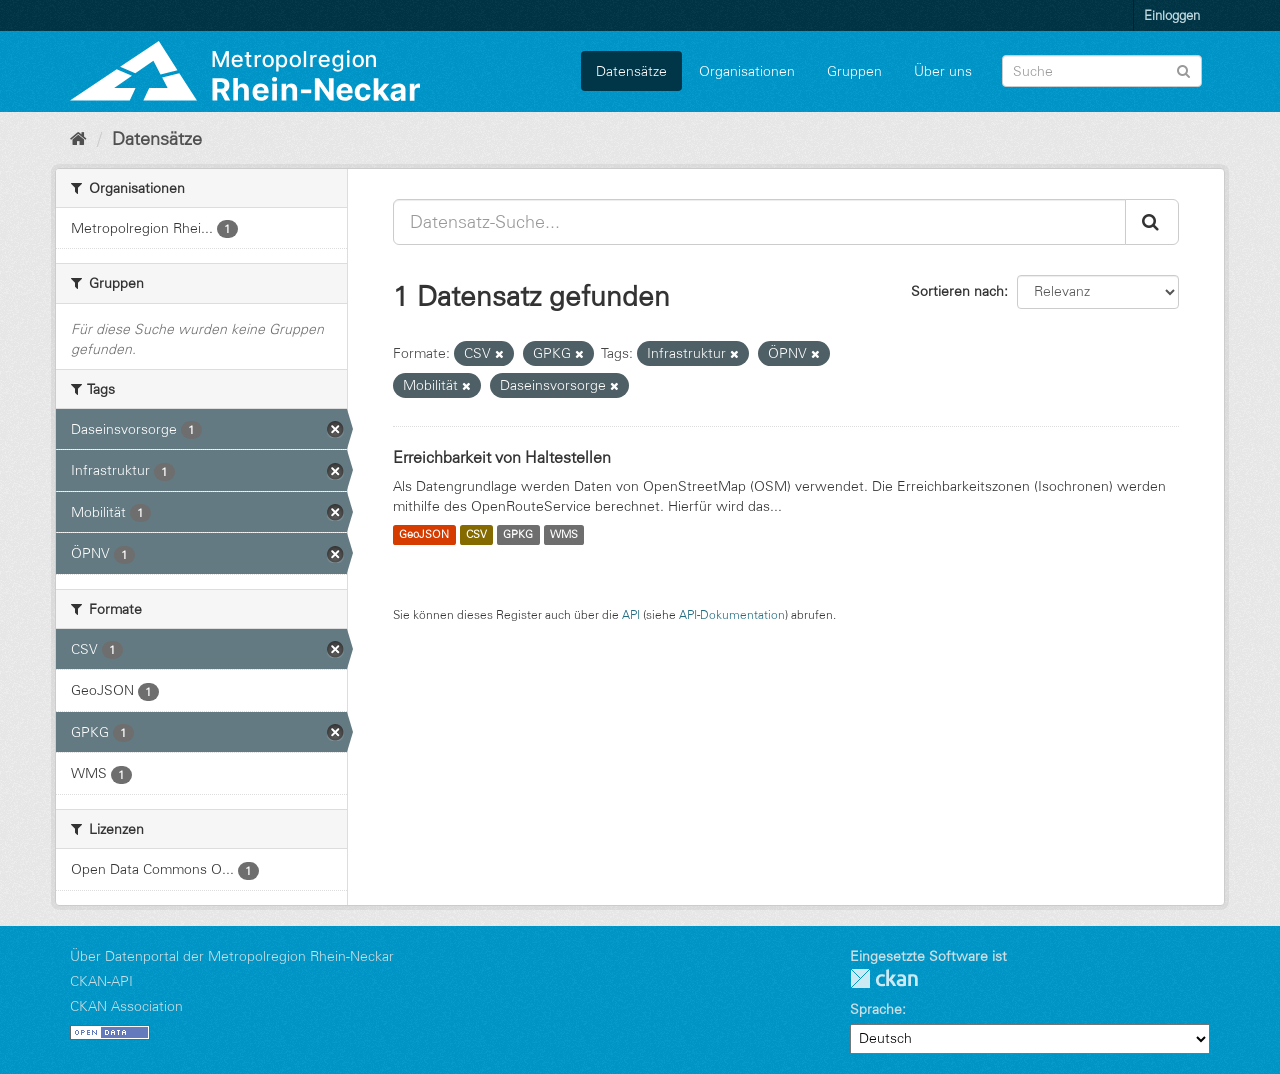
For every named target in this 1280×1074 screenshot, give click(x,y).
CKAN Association (126, 1006)
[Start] (78, 139)
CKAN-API (101, 981)
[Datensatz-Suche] (1102, 71)
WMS (564, 535)
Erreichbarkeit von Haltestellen (502, 457)
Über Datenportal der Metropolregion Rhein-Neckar (232, 956)
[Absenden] (1183, 69)
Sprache (876, 1009)
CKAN (884, 978)
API (631, 614)
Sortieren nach (957, 291)
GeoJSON (424, 535)
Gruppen (854, 71)
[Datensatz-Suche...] (759, 222)
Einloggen (1172, 15)
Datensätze (631, 71)
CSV (476, 535)
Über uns (943, 71)
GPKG (518, 535)
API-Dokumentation (732, 614)
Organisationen (747, 71)
